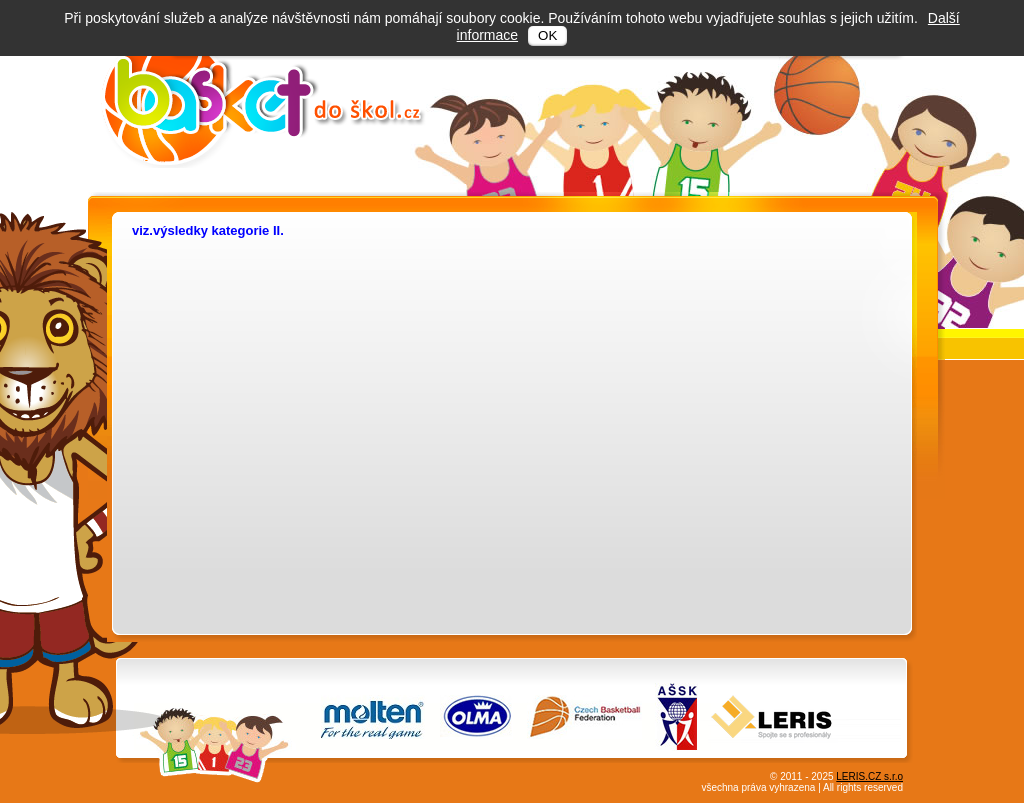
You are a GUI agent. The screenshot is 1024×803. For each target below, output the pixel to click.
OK (547, 35)
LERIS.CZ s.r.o (869, 776)
